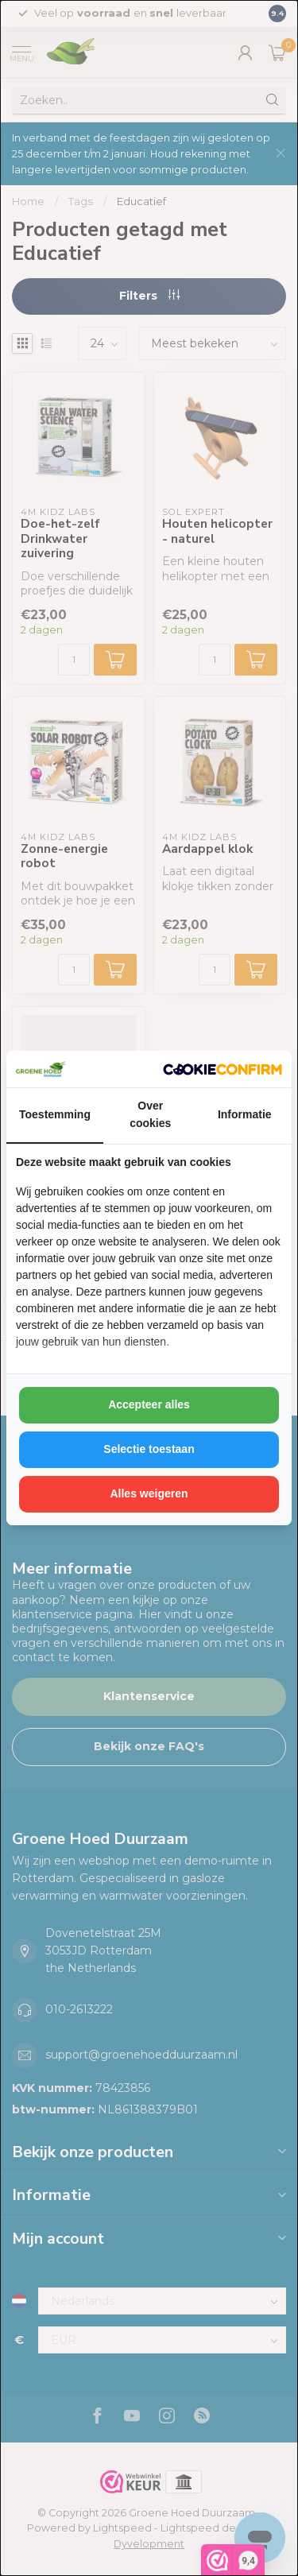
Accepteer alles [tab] (149, 1404)
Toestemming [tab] (55, 1114)
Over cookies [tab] (150, 1114)
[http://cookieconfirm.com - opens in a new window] (222, 1069)
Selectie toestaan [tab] (148, 1449)
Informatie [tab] (245, 1114)
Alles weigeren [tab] (149, 1493)
